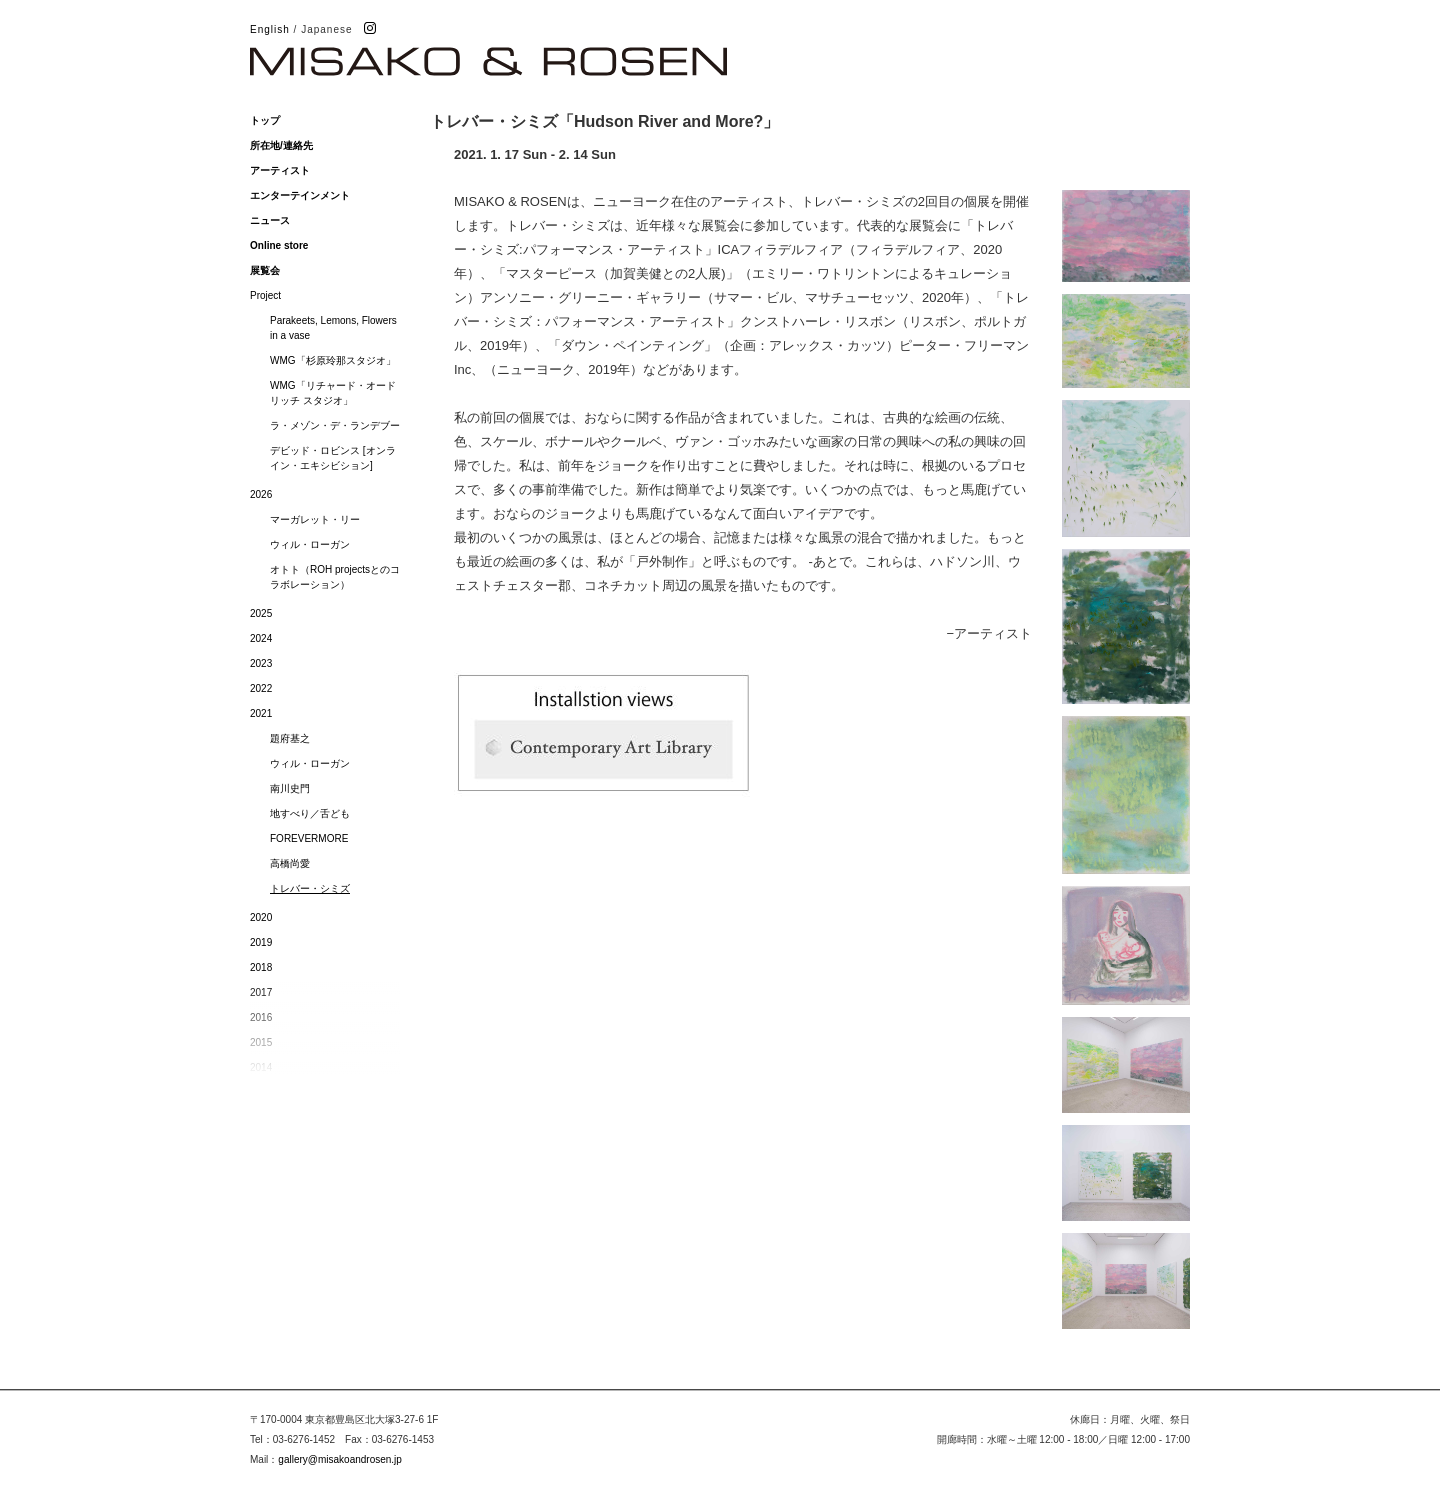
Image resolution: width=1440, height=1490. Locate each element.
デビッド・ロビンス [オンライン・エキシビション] (333, 458)
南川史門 (290, 788)
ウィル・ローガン (310, 544)
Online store (279, 245)
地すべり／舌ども (310, 813)
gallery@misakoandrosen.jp (340, 1459)
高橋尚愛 (290, 863)
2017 (261, 992)
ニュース (270, 220)
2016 (261, 1017)
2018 (261, 967)
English (270, 29)
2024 (261, 638)
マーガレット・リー (315, 519)
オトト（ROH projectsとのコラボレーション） (335, 577)
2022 (261, 688)
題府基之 (290, 738)
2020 (261, 917)
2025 (261, 613)
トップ (265, 120)
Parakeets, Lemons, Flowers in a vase (333, 328)
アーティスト (280, 170)
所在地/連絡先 (281, 145)
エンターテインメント (300, 195)
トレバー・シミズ (310, 888)
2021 (261, 713)
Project (265, 295)
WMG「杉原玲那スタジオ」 (333, 360)
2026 (261, 494)
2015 (261, 1042)
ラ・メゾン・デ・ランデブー (335, 425)
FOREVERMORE (309, 838)
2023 (261, 663)
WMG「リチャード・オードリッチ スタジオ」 (333, 393)
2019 (261, 942)
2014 (261, 1067)
